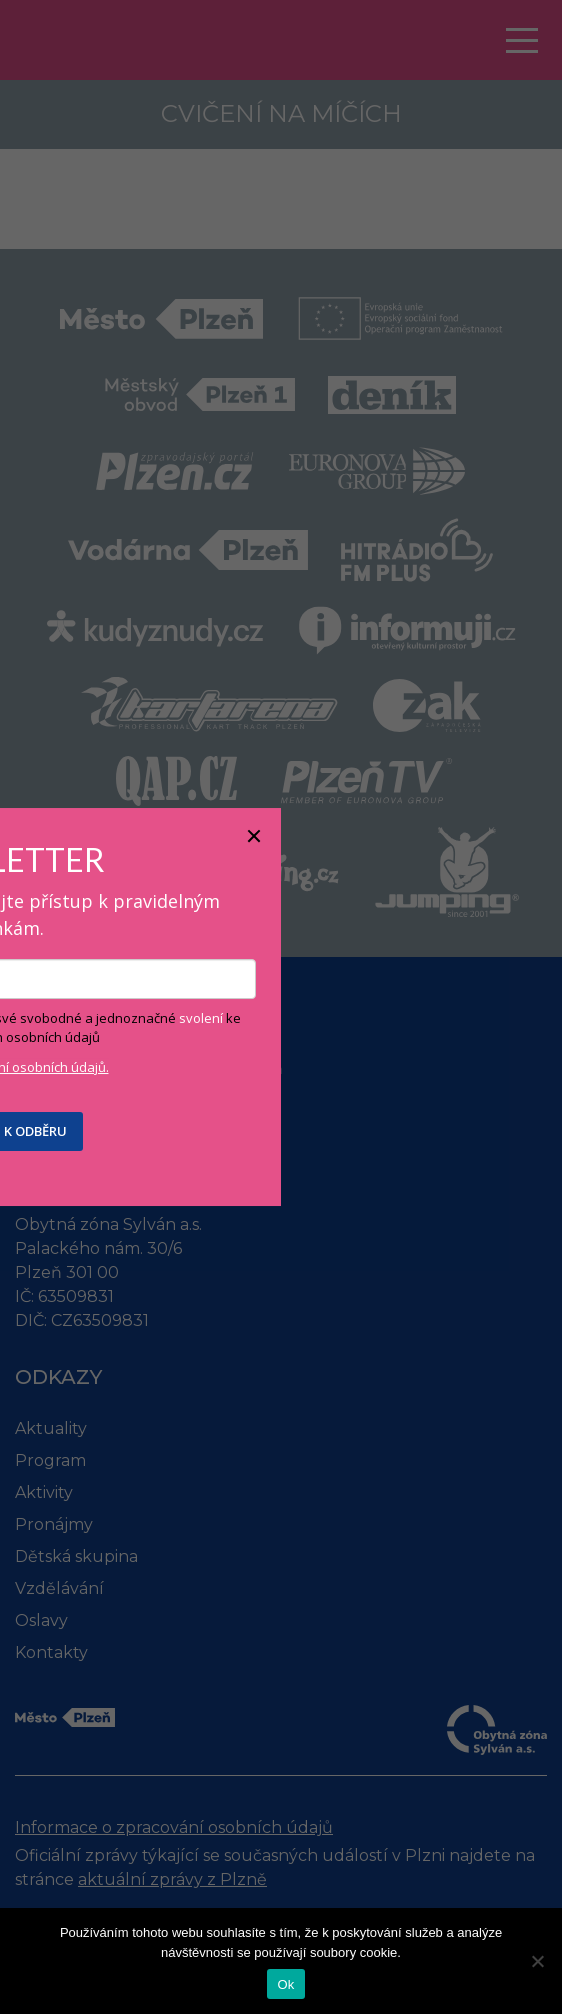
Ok (285, 1984)
